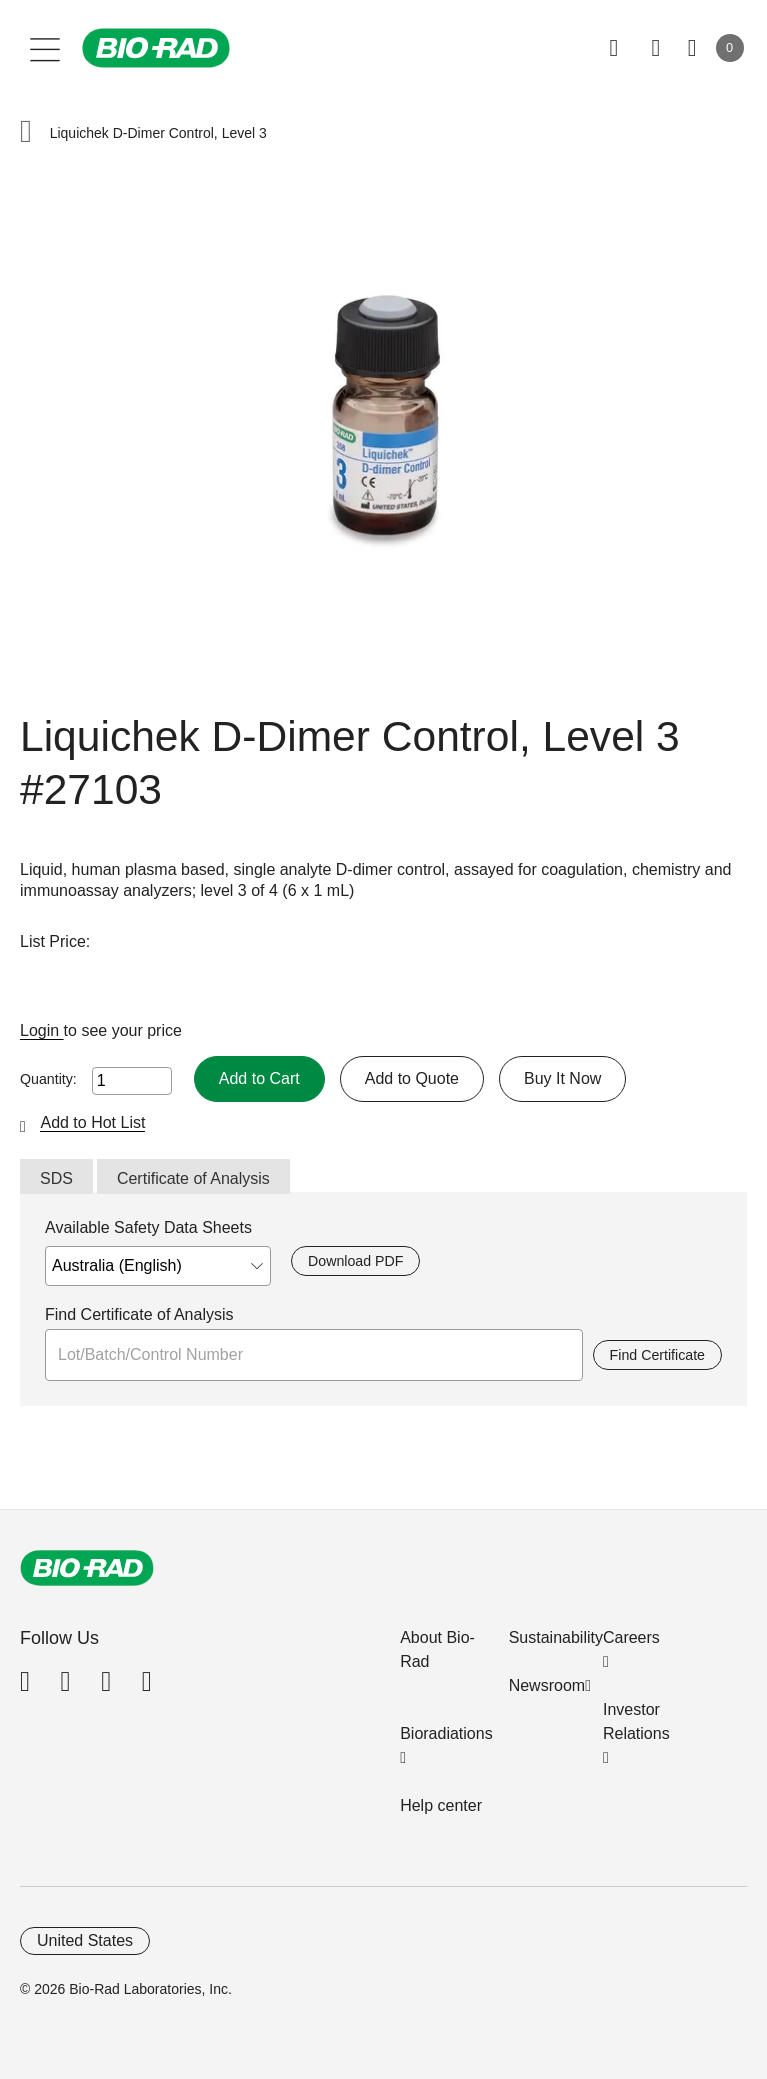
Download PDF (355, 1261)
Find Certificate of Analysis (139, 1314)
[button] (26, 133)
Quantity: (48, 1079)
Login (42, 1030)
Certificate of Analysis (193, 1178)
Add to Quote (412, 1078)
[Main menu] (45, 48)
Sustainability (556, 1637)
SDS (56, 1178)
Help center (441, 1805)
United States (85, 1940)
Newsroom (547, 1685)
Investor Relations (636, 1721)
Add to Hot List (92, 1122)
